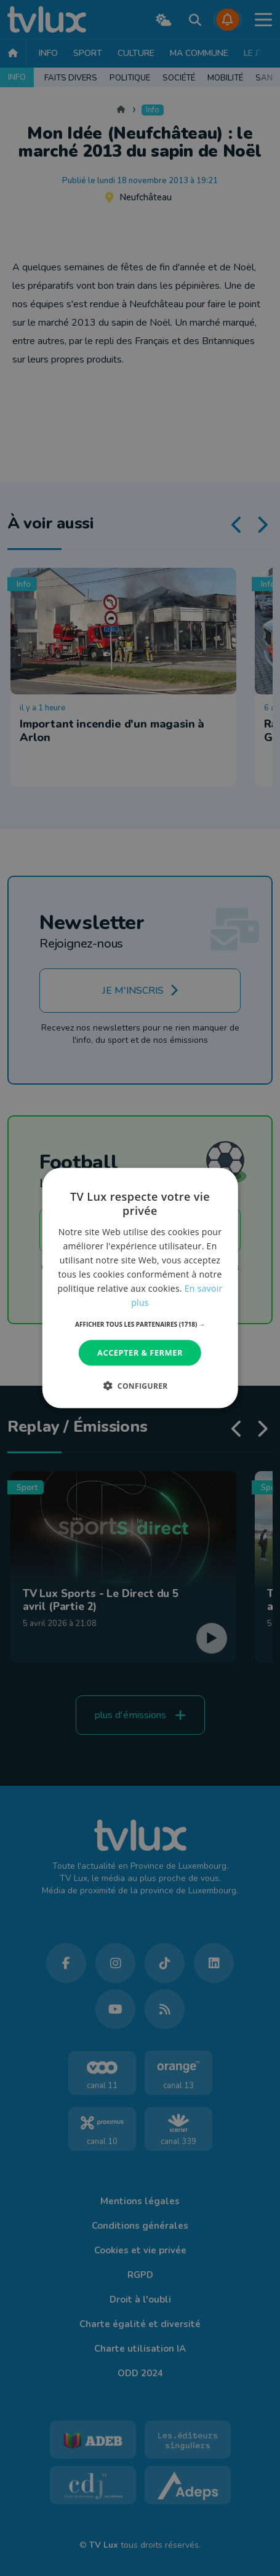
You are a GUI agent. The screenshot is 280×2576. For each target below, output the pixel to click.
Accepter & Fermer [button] (140, 1352)
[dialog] (140, 1288)
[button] (140, 1324)
